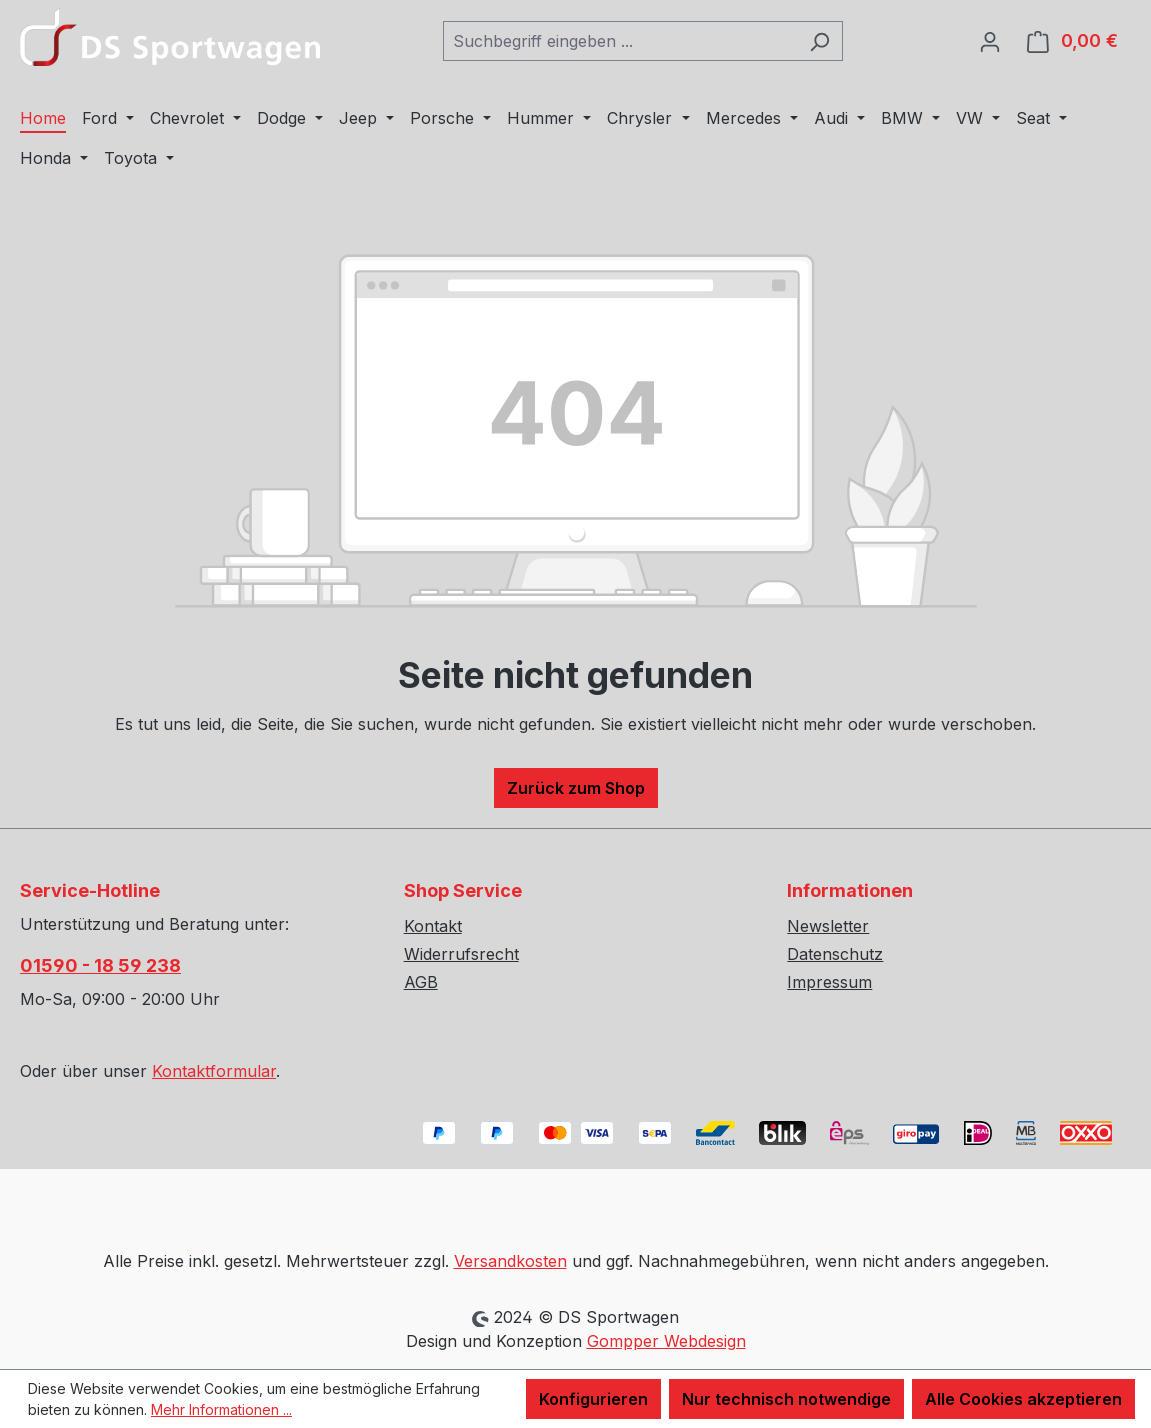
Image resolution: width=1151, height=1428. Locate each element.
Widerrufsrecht (461, 954)
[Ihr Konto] (990, 41)
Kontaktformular (214, 1071)
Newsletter (828, 926)
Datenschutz (835, 954)
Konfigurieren (593, 1399)
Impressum (829, 982)
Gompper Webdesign (666, 1341)
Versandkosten (510, 1261)
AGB (421, 982)
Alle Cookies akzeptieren (1023, 1399)
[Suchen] (819, 41)
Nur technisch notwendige (786, 1399)
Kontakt (433, 926)
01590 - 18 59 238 (100, 965)
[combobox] (620, 41)
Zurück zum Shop (576, 788)
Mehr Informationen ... (221, 1409)
